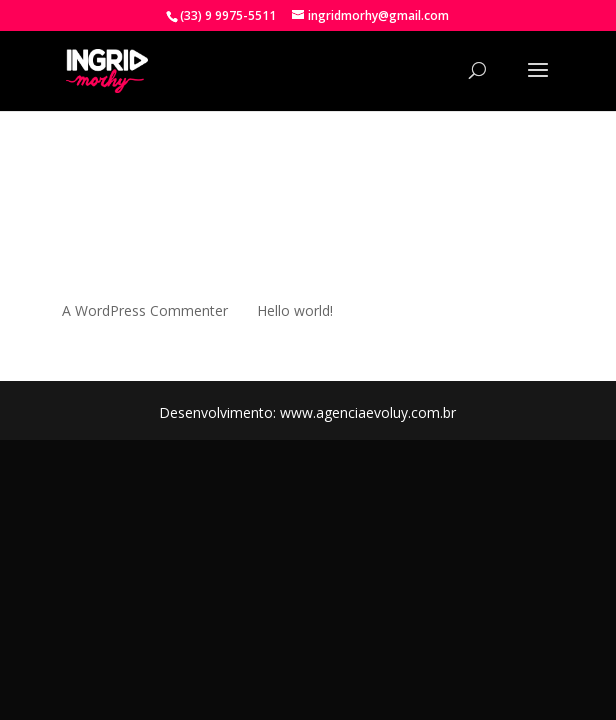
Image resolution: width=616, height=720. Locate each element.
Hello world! (295, 310)
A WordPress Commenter (145, 310)
